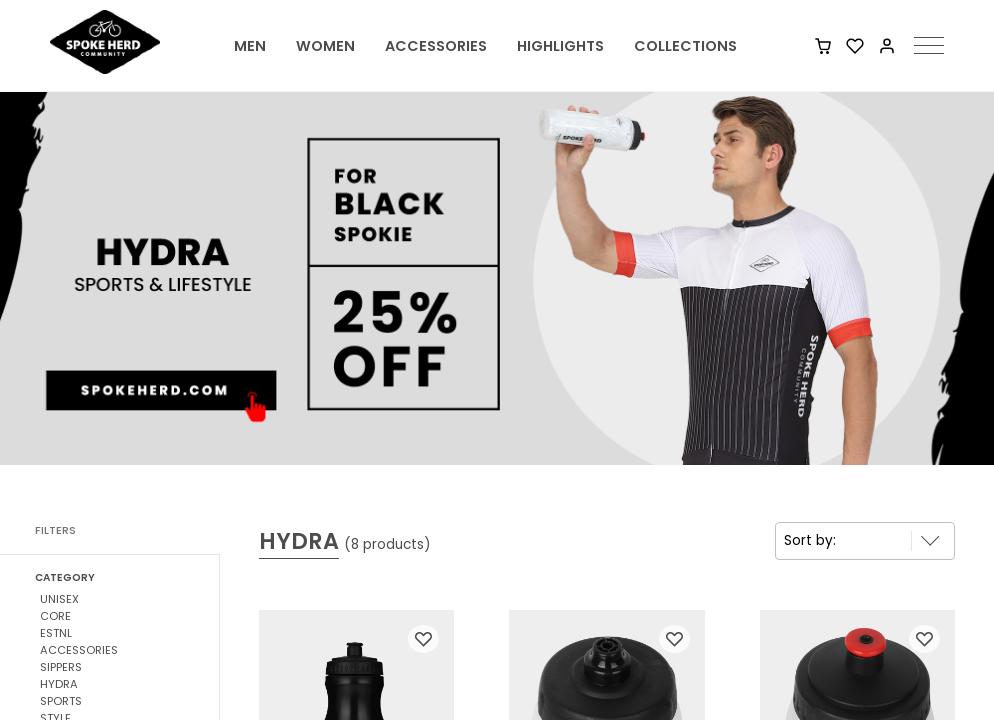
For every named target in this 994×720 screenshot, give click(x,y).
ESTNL (56, 633)
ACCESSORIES (436, 46)
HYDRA (59, 684)
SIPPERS (61, 667)
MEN (250, 46)
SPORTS (61, 701)
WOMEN (325, 46)
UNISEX (59, 599)
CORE (55, 616)
